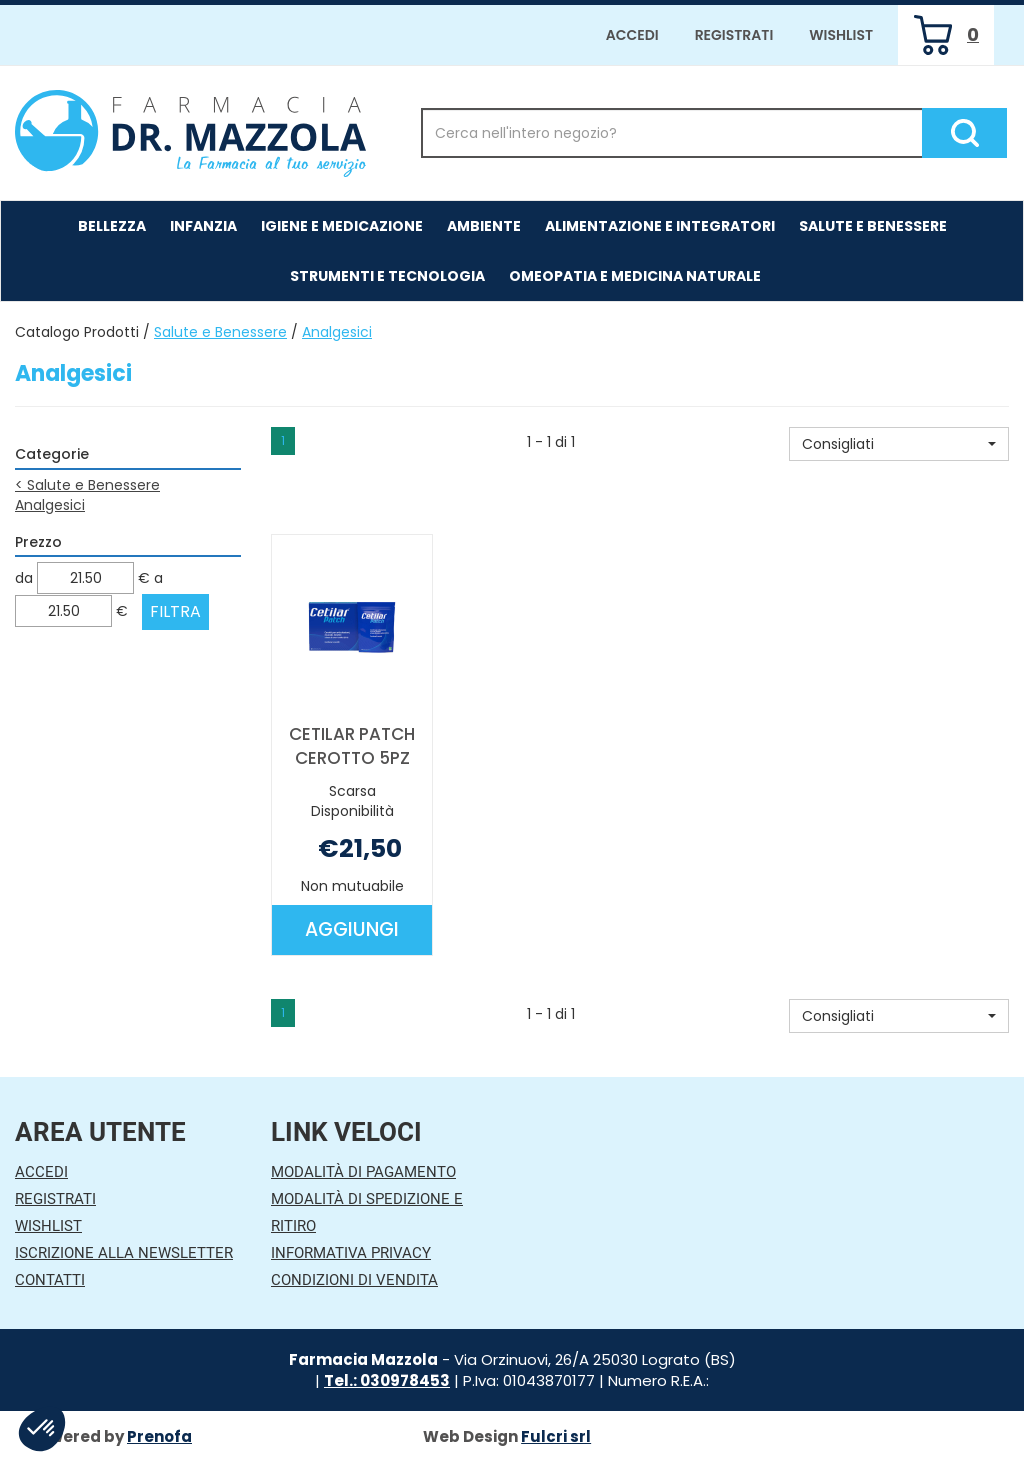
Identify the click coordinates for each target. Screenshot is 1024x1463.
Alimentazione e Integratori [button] (660, 226)
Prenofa (159, 1436)
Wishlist (841, 35)
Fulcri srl (556, 1436)
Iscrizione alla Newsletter (124, 1253)
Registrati (734, 35)
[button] (899, 444)
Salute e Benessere (220, 332)
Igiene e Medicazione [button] (342, 226)
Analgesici (50, 505)
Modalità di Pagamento (363, 1172)
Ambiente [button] (484, 226)
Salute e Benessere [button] (873, 226)
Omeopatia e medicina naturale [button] (635, 276)
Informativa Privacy (351, 1253)
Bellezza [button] (112, 226)
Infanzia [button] (203, 226)
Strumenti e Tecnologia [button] (387, 276)
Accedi (632, 35)
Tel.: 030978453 (387, 1380)
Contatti (50, 1280)
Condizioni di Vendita (354, 1280)
